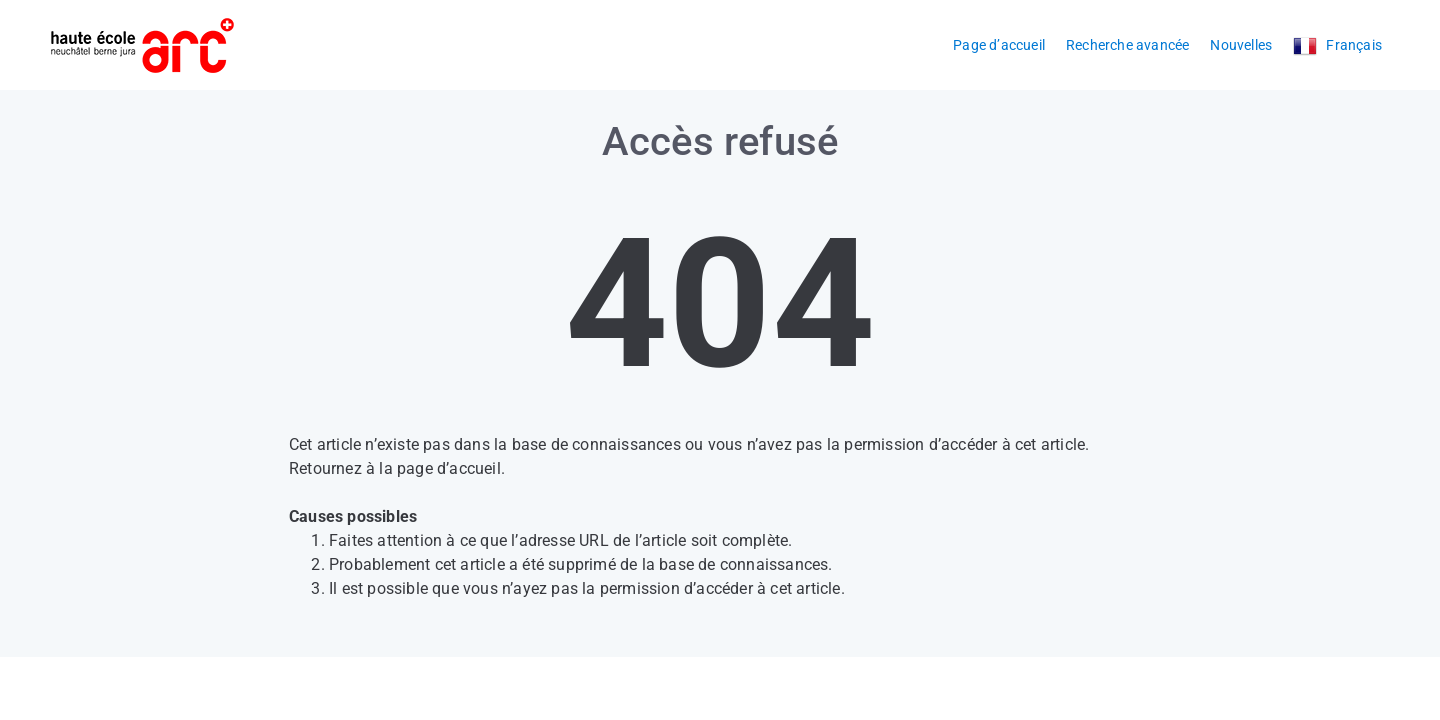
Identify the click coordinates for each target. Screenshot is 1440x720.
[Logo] (142, 45)
